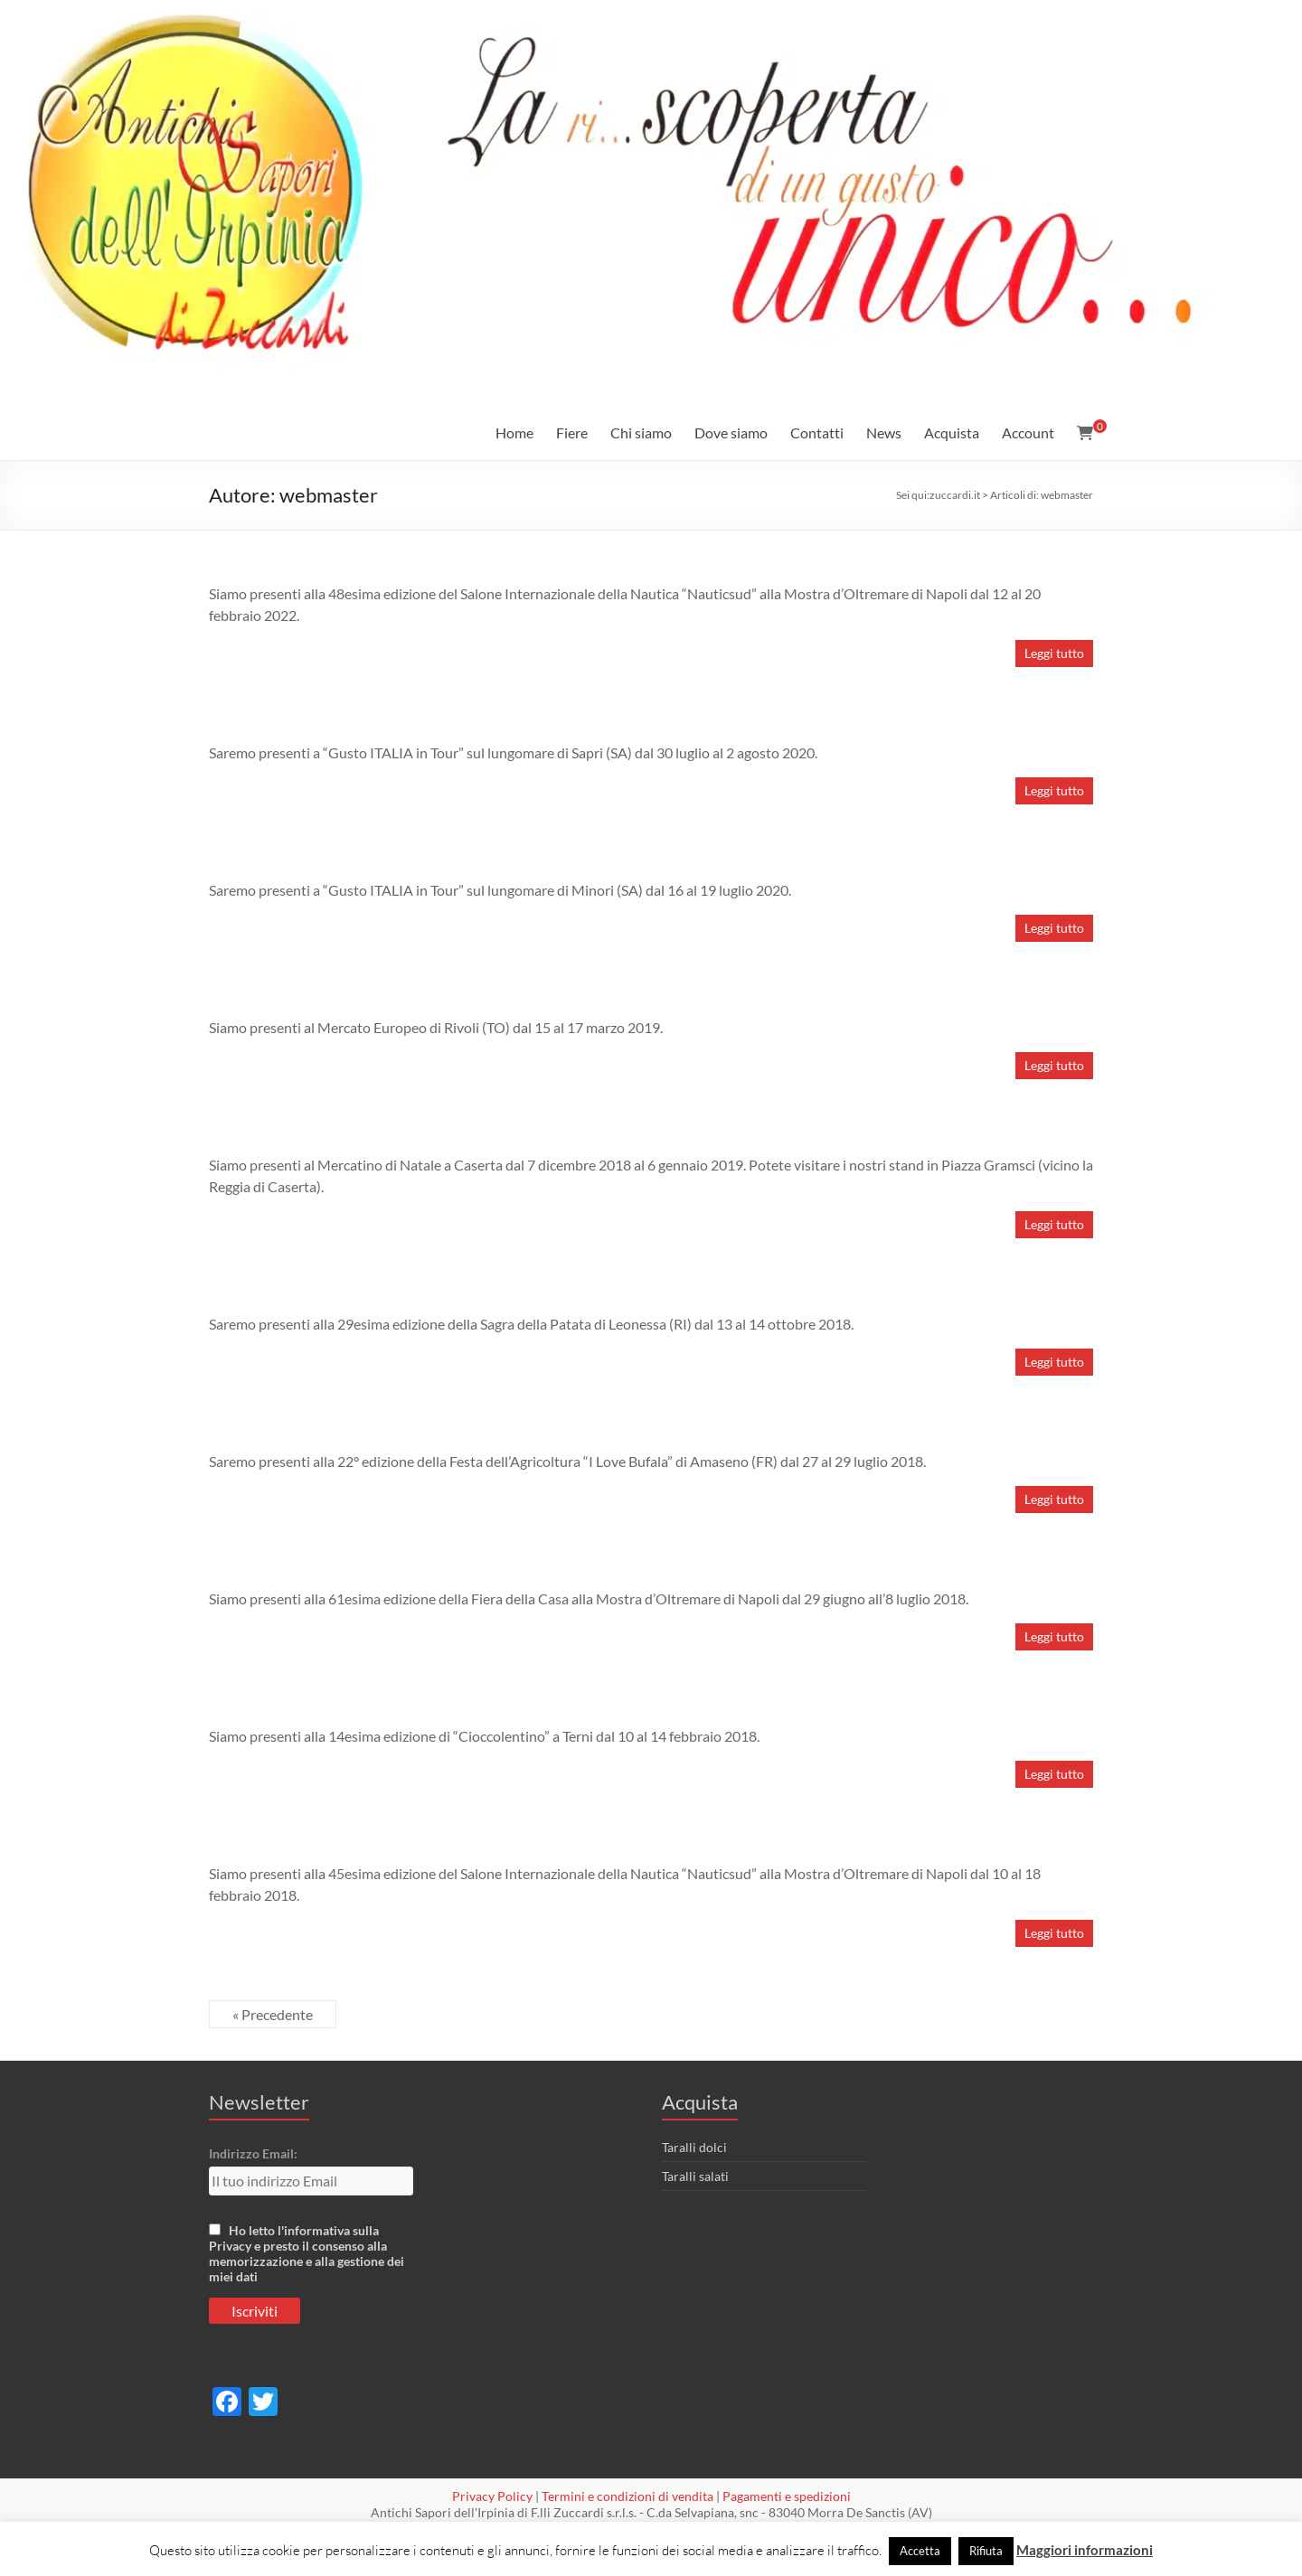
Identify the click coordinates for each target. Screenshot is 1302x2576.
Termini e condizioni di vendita (627, 2496)
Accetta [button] (920, 2550)
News (883, 432)
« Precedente (272, 2014)
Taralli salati (695, 2176)
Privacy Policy (492, 2496)
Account (1028, 432)
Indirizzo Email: (253, 2153)
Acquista (951, 432)
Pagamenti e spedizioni (786, 2496)
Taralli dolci (694, 2147)
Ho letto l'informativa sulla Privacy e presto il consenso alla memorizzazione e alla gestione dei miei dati (306, 2253)
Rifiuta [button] (986, 2550)
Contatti (817, 432)
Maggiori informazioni (1084, 2550)
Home (514, 432)
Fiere (572, 432)
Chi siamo (641, 432)
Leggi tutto (1054, 653)
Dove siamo (731, 432)
